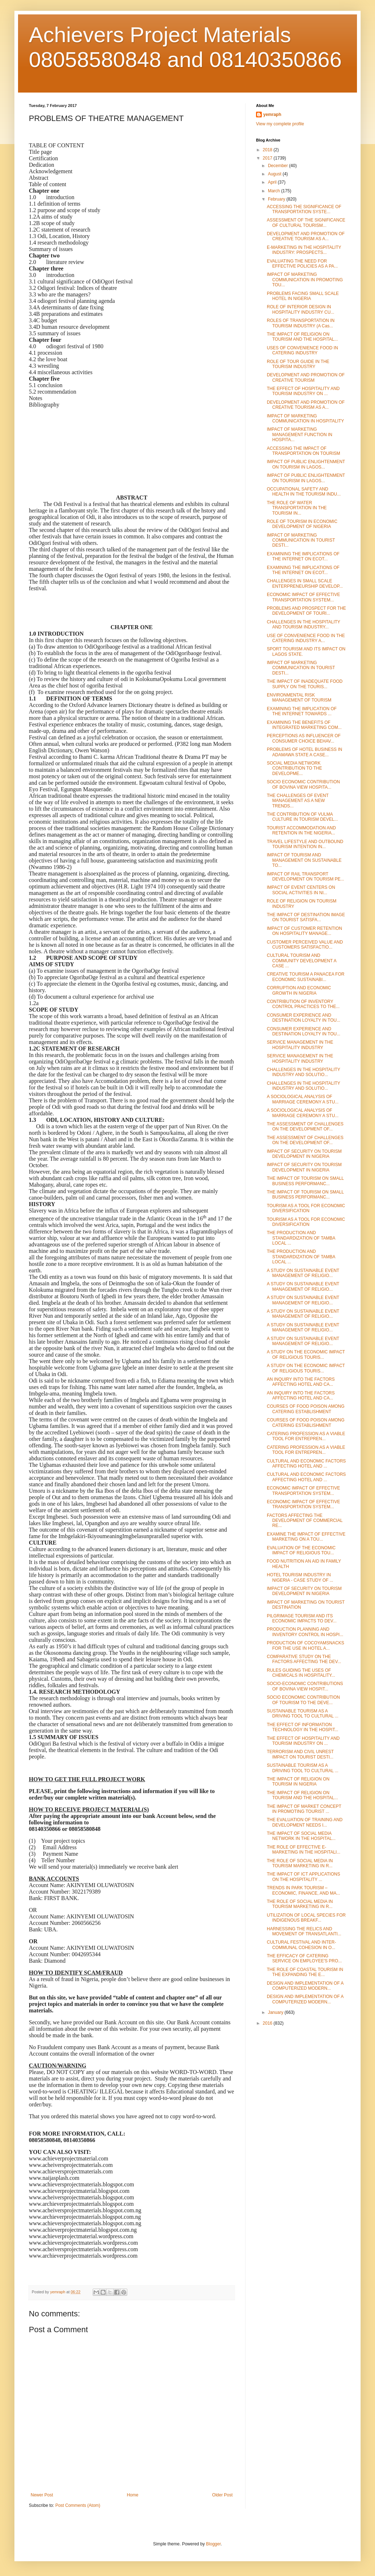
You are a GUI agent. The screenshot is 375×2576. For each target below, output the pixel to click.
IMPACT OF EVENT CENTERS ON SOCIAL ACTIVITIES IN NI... (301, 890)
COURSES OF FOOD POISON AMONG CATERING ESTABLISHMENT (305, 1409)
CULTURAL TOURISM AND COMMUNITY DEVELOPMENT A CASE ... (301, 960)
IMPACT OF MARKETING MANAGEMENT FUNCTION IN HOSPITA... (299, 434)
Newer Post (42, 2494)
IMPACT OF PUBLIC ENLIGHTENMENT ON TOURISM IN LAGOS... (306, 464)
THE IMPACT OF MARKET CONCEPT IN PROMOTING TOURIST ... (304, 1809)
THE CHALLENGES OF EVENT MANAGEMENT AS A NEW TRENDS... (297, 800)
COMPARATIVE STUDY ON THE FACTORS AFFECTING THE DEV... (304, 1659)
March (274, 190)
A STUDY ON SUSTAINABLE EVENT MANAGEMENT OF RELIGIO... (303, 1273)
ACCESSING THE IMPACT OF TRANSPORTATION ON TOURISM (303, 451)
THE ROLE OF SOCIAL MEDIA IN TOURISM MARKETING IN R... (300, 1863)
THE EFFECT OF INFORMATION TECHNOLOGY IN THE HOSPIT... (302, 1727)
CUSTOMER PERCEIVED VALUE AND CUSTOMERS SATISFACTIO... (305, 945)
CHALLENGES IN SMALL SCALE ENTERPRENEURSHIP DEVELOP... (305, 583)
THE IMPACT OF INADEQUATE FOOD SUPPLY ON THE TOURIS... (305, 684)
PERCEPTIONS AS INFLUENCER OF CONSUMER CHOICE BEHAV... (304, 738)
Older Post (222, 2494)
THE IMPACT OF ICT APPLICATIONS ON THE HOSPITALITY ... (303, 1877)
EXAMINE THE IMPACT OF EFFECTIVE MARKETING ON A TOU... (306, 1537)
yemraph (272, 114)
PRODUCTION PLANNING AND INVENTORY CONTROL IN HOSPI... (305, 1632)
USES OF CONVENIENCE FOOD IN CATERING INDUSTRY (302, 350)
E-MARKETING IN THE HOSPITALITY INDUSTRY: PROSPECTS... (304, 250)
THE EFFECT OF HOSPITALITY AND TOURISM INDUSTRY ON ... (303, 391)
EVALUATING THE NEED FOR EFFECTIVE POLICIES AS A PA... (302, 264)
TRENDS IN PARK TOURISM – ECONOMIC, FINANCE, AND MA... (303, 1890)
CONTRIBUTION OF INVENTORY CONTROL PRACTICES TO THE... (303, 1004)
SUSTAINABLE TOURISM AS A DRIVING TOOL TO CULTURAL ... (302, 1713)
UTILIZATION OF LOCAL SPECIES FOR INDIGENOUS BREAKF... (306, 1918)
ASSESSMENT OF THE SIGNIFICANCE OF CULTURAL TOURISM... (306, 223)
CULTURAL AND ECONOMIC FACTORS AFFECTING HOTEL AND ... (306, 1464)
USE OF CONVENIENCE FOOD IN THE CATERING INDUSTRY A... (306, 638)
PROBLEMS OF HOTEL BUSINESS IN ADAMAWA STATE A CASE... (304, 752)
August (275, 173)
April (273, 182)
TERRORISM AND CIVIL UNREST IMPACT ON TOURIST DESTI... (300, 1754)
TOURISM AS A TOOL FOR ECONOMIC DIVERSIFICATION (306, 1208)
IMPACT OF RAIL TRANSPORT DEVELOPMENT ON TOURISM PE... (305, 877)
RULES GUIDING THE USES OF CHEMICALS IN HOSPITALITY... (301, 1673)
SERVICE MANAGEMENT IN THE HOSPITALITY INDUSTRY (300, 1045)
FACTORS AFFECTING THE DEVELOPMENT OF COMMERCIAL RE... (305, 1520)
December (278, 165)
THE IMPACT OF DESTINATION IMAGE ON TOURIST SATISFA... (306, 917)
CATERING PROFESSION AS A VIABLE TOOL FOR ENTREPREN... (306, 1436)
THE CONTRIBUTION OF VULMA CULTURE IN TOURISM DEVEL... (302, 817)
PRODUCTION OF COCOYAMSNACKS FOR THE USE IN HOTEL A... (305, 1645)
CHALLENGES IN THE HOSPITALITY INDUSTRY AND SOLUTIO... (303, 1072)
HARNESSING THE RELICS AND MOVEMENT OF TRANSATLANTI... (304, 1931)
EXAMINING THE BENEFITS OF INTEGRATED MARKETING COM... (304, 725)
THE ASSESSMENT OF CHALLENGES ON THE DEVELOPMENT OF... (305, 1126)
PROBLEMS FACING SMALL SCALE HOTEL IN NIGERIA (303, 296)
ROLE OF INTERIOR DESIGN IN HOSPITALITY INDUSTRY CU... (300, 309)
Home (132, 2494)
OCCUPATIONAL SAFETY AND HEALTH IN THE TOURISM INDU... (304, 492)
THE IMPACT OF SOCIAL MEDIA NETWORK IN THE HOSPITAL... (301, 1836)
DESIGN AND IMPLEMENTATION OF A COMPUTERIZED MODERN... (305, 1986)
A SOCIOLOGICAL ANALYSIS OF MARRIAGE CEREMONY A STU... (303, 1099)
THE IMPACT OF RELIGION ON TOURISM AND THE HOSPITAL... (302, 337)
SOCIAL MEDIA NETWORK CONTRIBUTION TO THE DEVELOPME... (294, 768)
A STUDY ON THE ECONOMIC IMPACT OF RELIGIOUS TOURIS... (306, 1354)
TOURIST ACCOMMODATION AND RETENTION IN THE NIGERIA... (301, 830)
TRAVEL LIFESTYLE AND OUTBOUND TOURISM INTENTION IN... (305, 844)
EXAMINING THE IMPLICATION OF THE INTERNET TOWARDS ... (302, 711)
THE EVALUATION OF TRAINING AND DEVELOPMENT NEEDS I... (305, 1822)
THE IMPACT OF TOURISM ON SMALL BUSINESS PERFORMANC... (305, 1181)
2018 (268, 149)
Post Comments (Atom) (77, 2505)
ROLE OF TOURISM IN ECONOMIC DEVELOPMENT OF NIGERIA (302, 524)
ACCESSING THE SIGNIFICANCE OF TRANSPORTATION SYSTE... (304, 209)
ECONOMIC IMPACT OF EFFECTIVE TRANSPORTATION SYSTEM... (303, 597)
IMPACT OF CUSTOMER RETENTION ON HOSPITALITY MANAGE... (304, 931)
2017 (268, 158)
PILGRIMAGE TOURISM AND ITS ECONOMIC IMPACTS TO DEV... (301, 1618)
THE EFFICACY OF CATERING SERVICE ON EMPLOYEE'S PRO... (304, 1958)
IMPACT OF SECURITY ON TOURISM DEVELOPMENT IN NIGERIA (304, 1154)
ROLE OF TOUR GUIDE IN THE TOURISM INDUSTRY (298, 364)
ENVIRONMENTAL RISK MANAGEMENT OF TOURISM (299, 698)
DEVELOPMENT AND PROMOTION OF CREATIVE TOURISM (306, 377)
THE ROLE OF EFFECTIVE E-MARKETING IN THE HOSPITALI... (303, 1850)
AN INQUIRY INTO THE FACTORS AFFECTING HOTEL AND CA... (301, 1382)
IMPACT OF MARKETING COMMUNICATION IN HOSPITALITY (305, 418)
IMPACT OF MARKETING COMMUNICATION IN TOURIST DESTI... (301, 540)
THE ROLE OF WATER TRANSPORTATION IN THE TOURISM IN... (297, 508)
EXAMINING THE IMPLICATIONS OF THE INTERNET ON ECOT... (303, 556)
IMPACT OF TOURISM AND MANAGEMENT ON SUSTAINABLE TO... (304, 860)
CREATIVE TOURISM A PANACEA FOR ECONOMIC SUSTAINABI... (305, 977)
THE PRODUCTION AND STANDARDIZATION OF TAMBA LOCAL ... (301, 1238)
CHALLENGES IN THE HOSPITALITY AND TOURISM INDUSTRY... (303, 624)
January (276, 2012)
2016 (268, 2023)
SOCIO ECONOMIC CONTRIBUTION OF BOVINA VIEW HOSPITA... (303, 784)
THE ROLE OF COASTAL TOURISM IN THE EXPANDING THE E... (305, 1972)
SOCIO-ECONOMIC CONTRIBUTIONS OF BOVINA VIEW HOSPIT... (305, 1686)
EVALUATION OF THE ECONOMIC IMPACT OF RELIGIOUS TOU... (301, 1550)
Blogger (213, 2543)
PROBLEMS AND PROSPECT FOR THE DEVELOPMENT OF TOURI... (306, 611)
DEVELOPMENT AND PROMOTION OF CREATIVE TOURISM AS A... (306, 236)
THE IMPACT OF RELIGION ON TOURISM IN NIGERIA (298, 1782)
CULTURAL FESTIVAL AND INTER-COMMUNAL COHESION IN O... (301, 1945)
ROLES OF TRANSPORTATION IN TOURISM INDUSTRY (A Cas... (301, 323)
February (277, 199)
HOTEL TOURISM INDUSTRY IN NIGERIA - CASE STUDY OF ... (300, 1577)
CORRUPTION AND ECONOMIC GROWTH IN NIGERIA (299, 990)
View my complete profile (280, 123)
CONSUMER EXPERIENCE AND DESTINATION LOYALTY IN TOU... (303, 1018)
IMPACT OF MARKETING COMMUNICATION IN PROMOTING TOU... (305, 279)
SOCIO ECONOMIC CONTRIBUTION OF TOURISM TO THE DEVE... (303, 1700)
